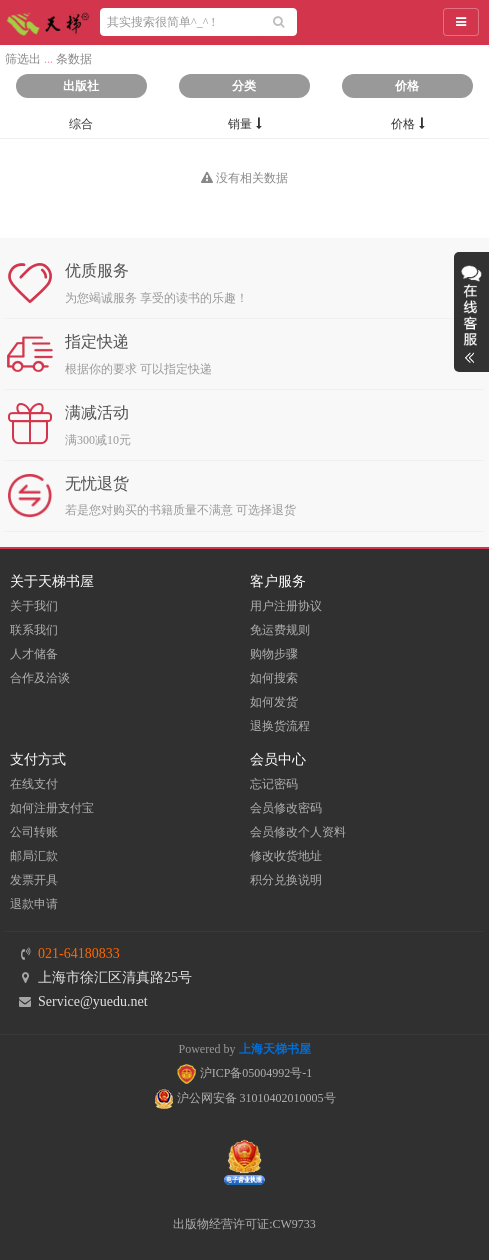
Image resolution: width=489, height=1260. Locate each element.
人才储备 (34, 654)
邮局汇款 (34, 856)
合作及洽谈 (40, 678)
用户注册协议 (286, 606)
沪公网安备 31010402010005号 (245, 1098)
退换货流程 (280, 726)
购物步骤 (274, 654)
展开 (471, 312)
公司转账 (34, 832)
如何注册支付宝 (52, 808)
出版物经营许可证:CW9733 (244, 1224)
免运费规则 (280, 630)
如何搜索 (274, 678)
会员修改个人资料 (298, 832)
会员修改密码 (286, 808)
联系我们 (34, 630)
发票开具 (34, 880)
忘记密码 (274, 784)
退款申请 (34, 904)
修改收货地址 (286, 856)
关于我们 (34, 606)
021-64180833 (79, 953)
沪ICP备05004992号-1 (245, 1073)
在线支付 (34, 784)
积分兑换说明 (286, 880)
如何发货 (274, 702)
